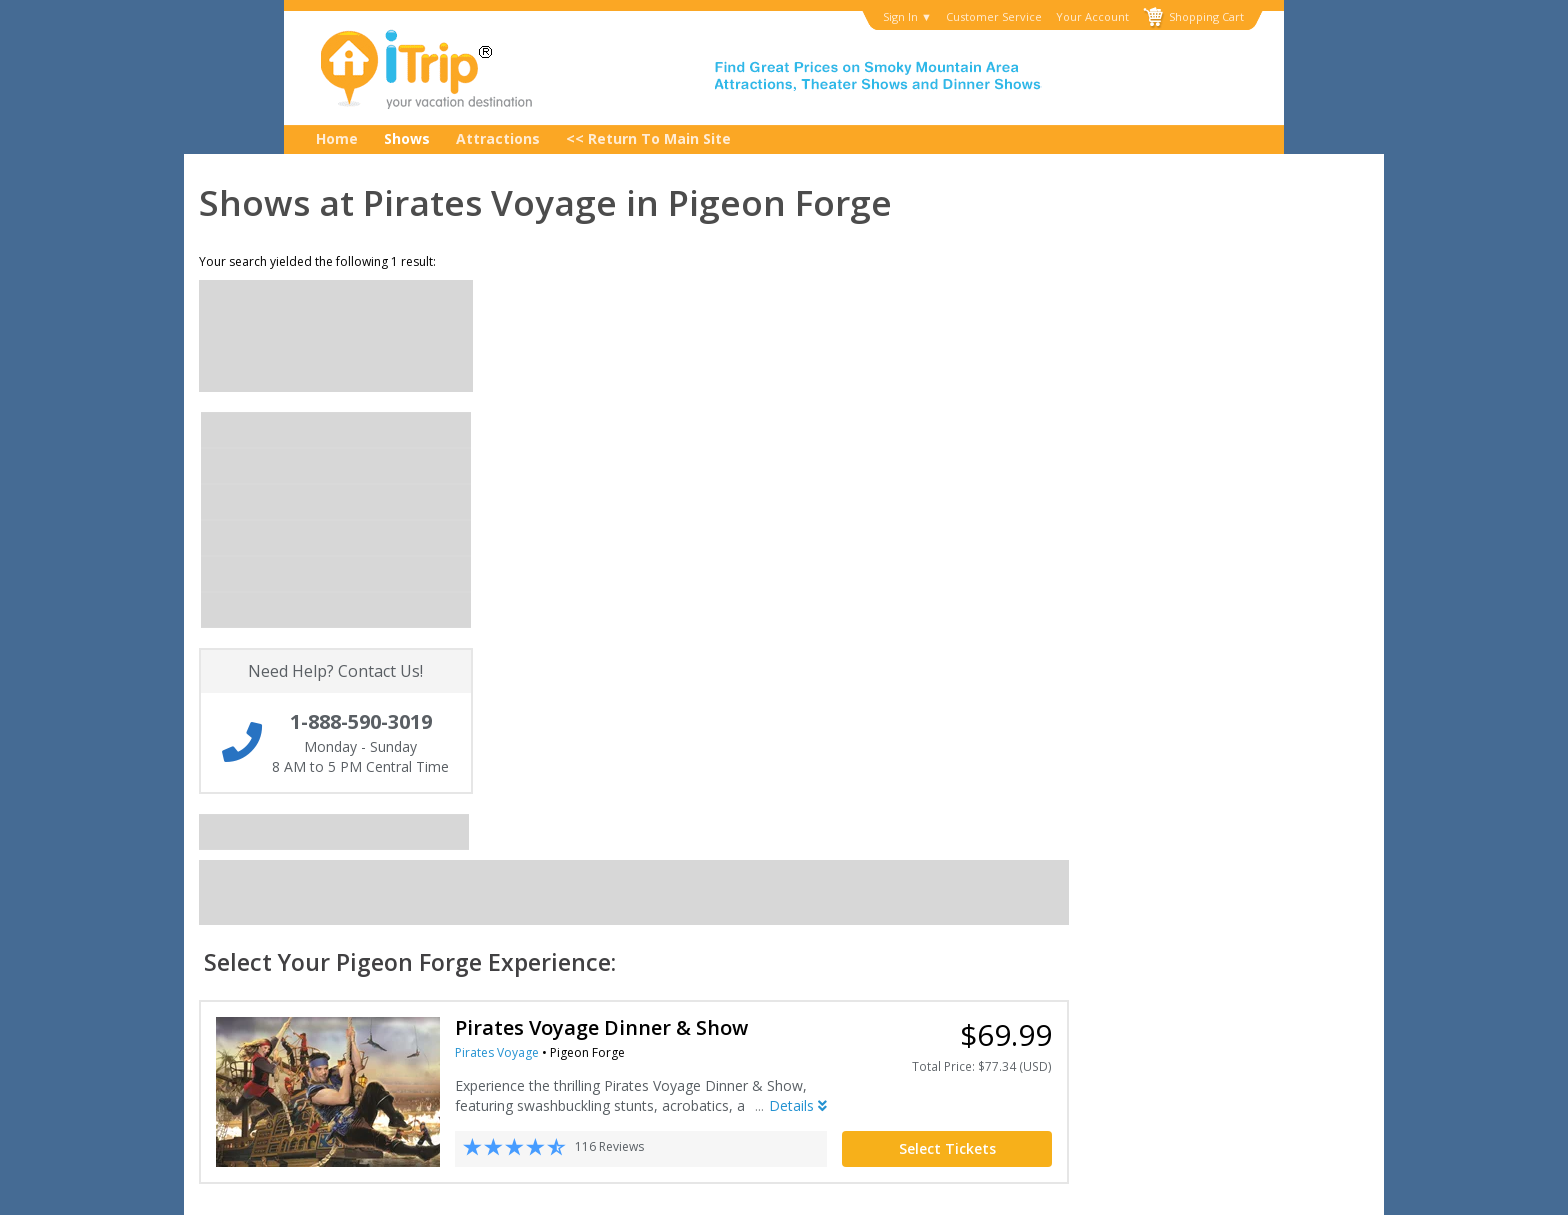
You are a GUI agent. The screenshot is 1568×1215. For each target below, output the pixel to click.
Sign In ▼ (907, 17)
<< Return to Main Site (648, 138)
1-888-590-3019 (1087, 907)
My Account (220, 928)
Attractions (498, 138)
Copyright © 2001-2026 (493, 1186)
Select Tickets (1247, 614)
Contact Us (218, 908)
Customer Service (994, 17)
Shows (407, 138)
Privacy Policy (636, 908)
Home (337, 138)
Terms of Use (634, 928)
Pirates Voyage (797, 518)
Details (1098, 571)
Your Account (1092, 17)
